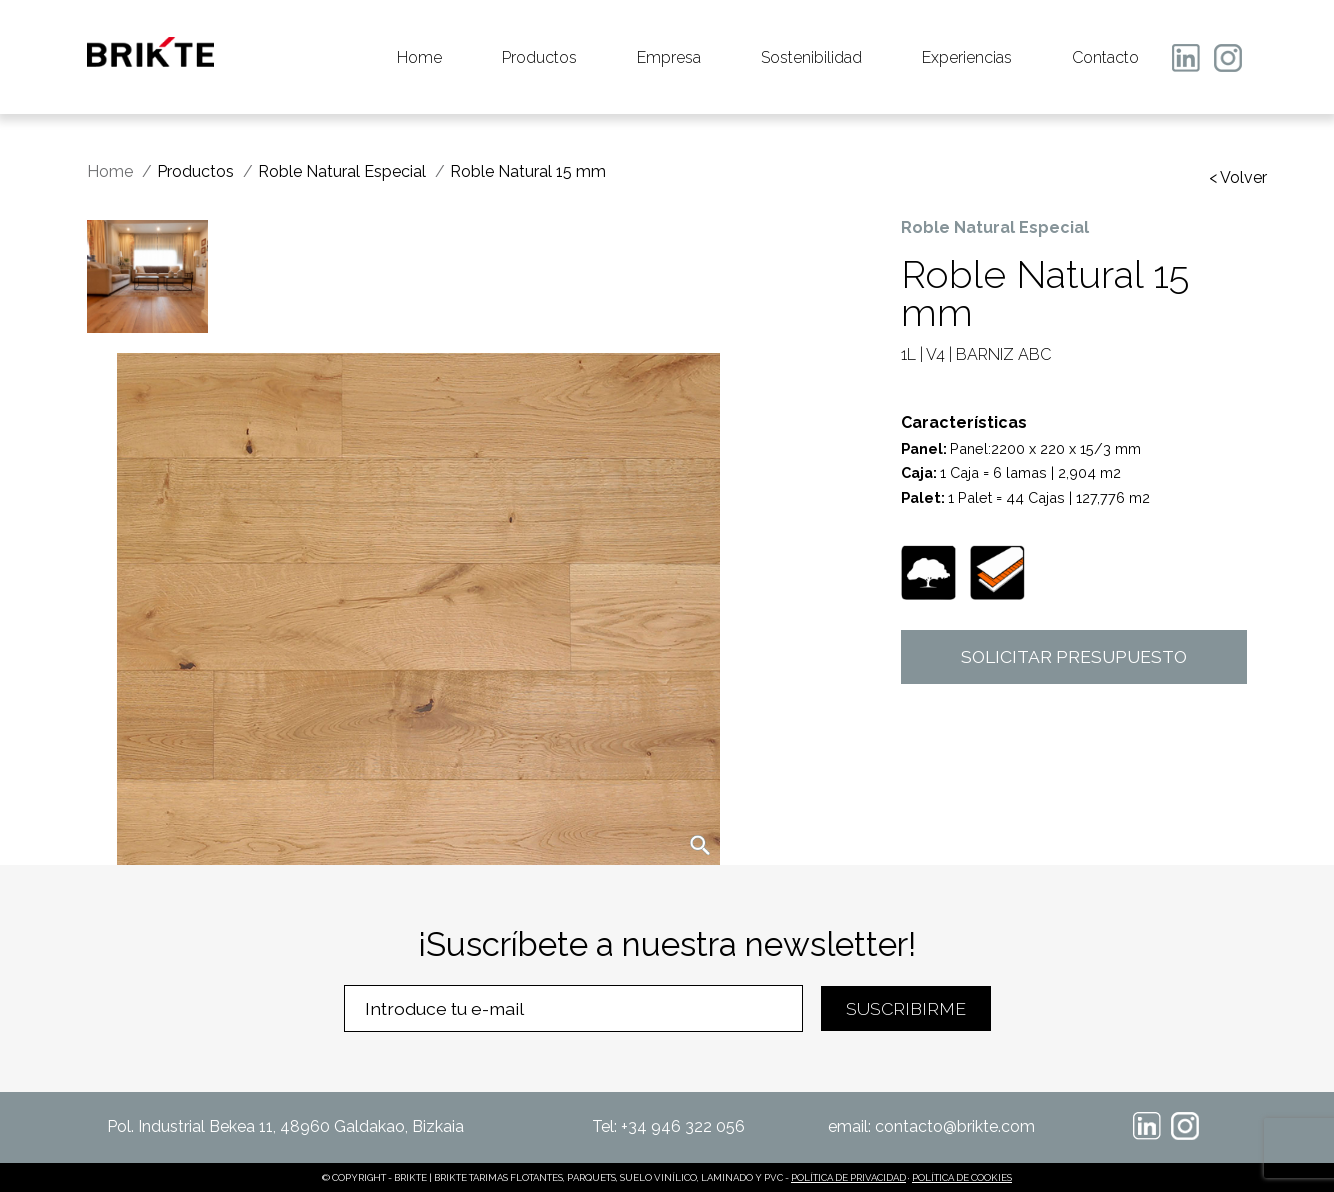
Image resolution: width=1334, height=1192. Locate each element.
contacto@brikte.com (955, 1126)
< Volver (1238, 178)
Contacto (1105, 57)
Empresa (669, 57)
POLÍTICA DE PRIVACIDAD (848, 1177)
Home (419, 57)
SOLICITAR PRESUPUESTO (1074, 656)
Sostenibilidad (811, 57)
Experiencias (967, 57)
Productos (539, 57)
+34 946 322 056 (683, 1126)
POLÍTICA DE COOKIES (962, 1177)
